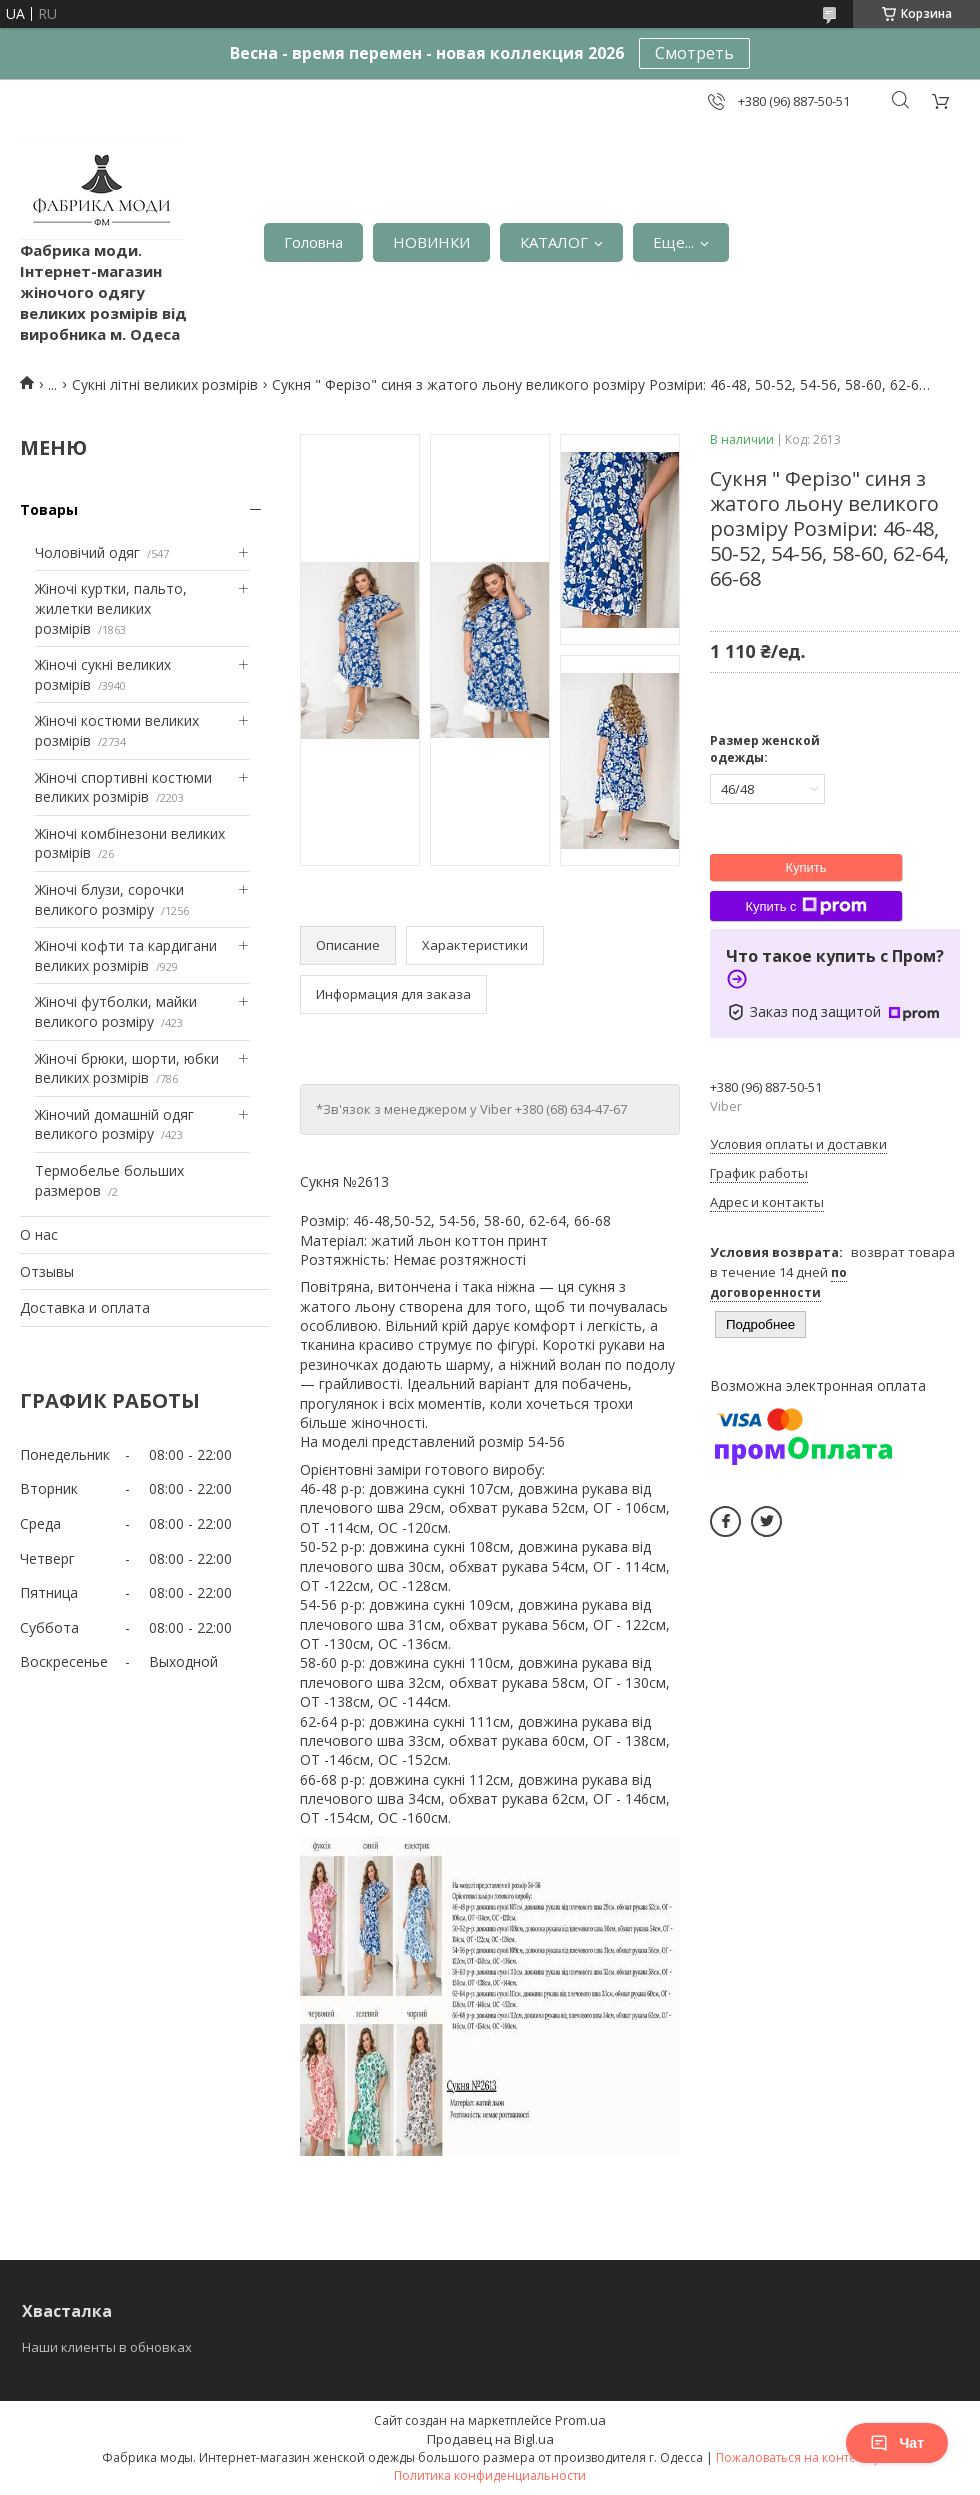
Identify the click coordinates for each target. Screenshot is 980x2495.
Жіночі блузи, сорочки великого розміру (109, 899)
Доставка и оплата (85, 1307)
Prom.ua (580, 2420)
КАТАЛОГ (554, 242)
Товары (49, 509)
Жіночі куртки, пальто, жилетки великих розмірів (111, 608)
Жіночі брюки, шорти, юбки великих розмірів (127, 1068)
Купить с (805, 906)
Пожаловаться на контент (792, 2457)
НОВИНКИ (431, 242)
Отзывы (47, 1271)
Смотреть (694, 53)
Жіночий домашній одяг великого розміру (114, 1124)
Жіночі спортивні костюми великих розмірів (123, 787)
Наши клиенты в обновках (107, 2347)
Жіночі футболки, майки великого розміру (116, 1011)
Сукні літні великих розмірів (165, 384)
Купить (805, 867)
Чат (897, 2443)
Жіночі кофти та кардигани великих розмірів (126, 955)
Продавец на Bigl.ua (490, 2439)
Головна (313, 242)
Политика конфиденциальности (490, 2475)
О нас (39, 1234)
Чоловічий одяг (87, 552)
